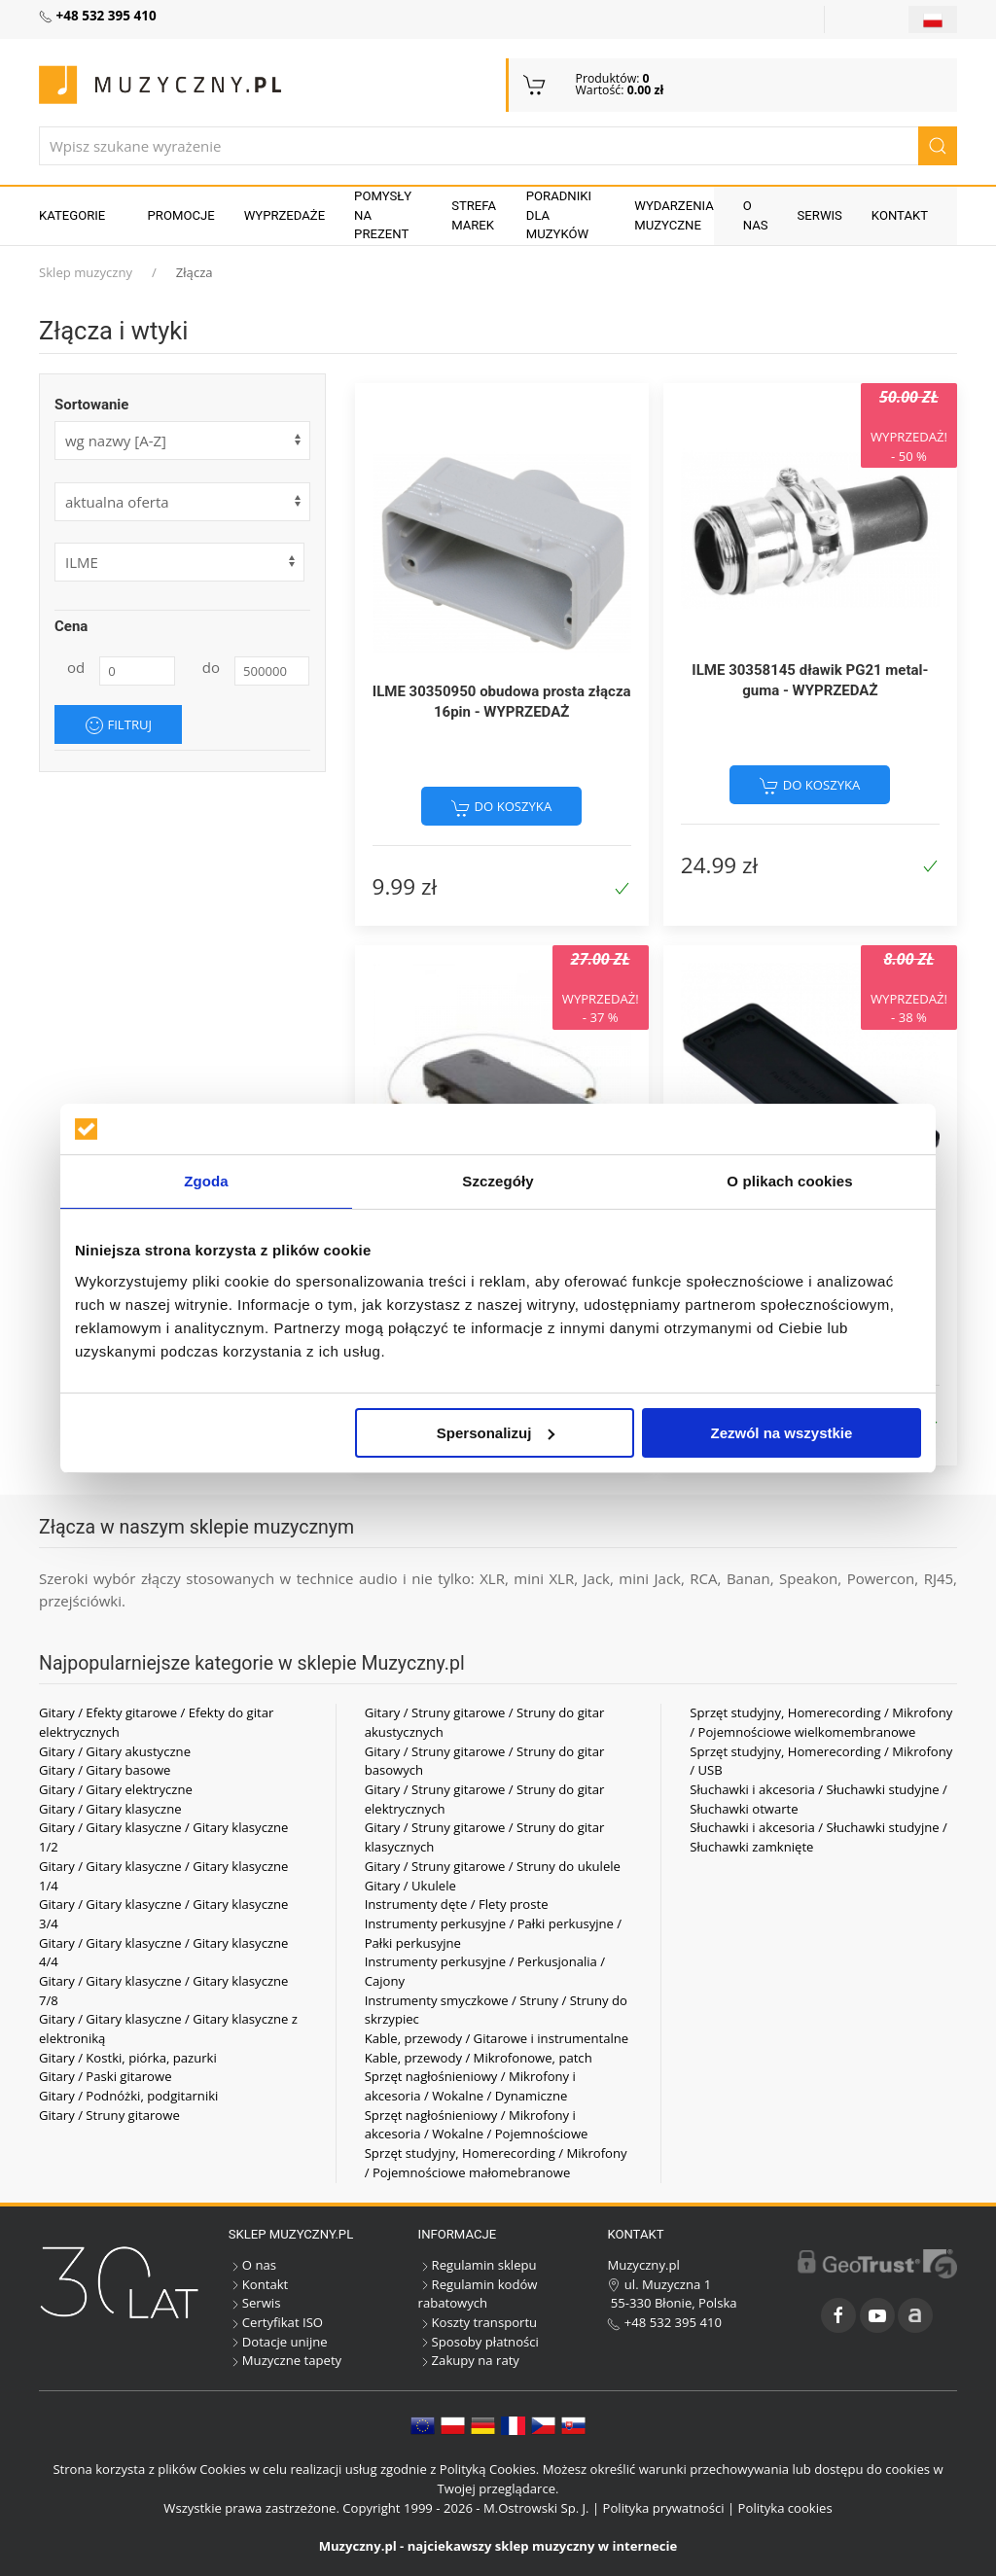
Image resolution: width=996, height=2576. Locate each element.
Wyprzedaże (284, 215)
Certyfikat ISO (276, 2322)
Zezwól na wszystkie (782, 1433)
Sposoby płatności (478, 2341)
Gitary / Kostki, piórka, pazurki (128, 2057)
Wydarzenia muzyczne (674, 215)
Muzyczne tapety (285, 2360)
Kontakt (900, 215)
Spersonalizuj (496, 1433)
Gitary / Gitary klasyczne (110, 1808)
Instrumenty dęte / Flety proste (457, 1904)
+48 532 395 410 (664, 2322)
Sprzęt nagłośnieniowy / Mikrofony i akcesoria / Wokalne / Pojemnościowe (476, 2124)
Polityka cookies (785, 2508)
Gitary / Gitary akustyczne (115, 1751)
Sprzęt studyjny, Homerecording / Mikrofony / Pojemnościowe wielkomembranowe (821, 1722)
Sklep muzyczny (85, 272)
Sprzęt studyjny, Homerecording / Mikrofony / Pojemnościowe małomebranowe (496, 2162)
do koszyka (501, 807)
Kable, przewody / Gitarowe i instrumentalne (497, 2038)
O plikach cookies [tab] (789, 1181)
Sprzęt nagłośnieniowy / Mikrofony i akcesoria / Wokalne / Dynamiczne (470, 2085)
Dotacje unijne (278, 2341)
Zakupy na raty (468, 2360)
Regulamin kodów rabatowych (478, 2294)
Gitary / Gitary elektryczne (116, 1789)
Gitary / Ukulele (410, 1885)
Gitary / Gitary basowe (104, 1770)
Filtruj (118, 725)
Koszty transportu (478, 2322)
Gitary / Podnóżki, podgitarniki (128, 2095)
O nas (755, 215)
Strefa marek (473, 215)
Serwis (820, 215)
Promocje (181, 215)
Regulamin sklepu (477, 2265)
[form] (182, 501)
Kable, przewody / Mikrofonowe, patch (478, 2057)
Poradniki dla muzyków (558, 215)
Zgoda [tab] (206, 1181)
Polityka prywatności (664, 2508)
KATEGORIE (72, 215)
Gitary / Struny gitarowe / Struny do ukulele (493, 1866)
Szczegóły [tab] (497, 1181)
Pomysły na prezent (382, 215)
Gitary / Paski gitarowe (105, 2076)
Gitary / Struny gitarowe (109, 2115)
